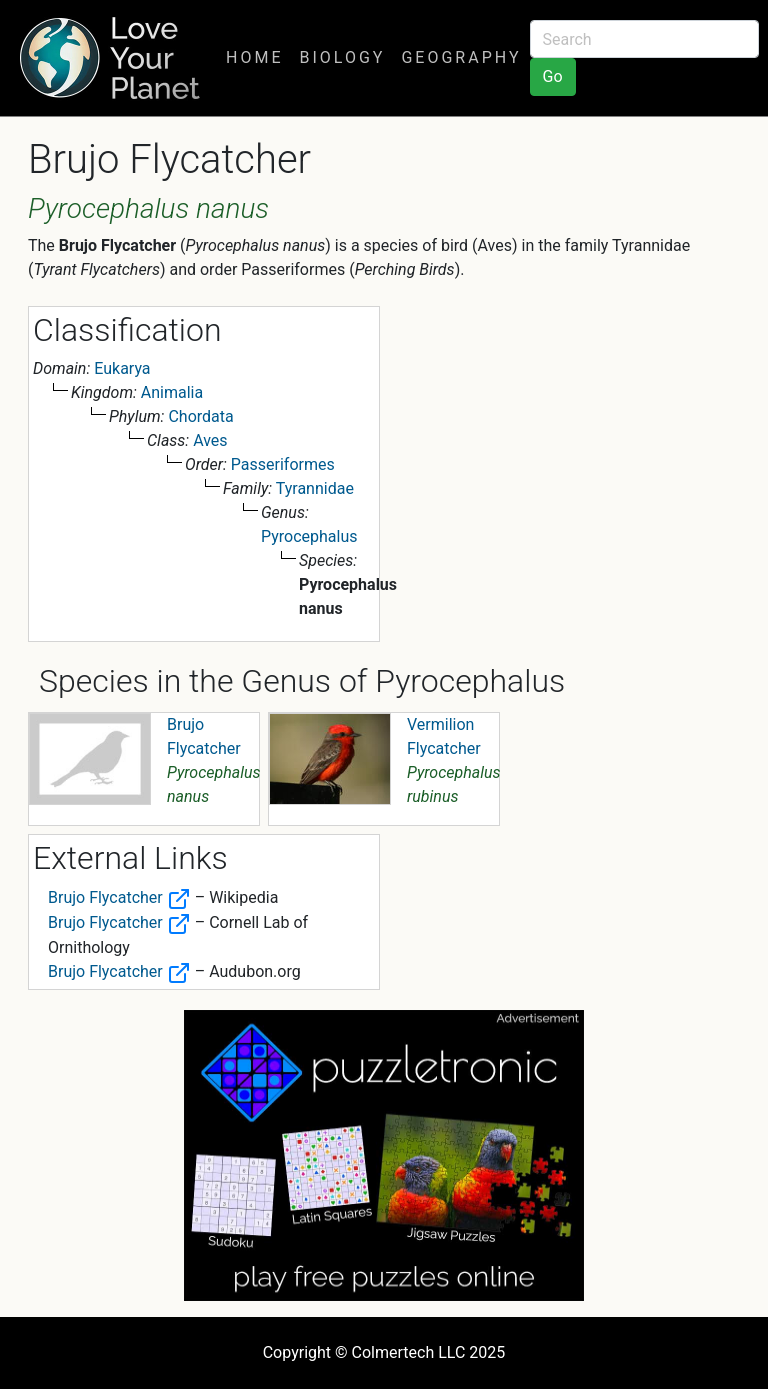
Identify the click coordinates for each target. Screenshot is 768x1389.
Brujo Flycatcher (119, 897)
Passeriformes (283, 464)
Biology (342, 57)
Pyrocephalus (309, 536)
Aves (210, 440)
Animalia (172, 392)
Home (254, 57)
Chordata (200, 416)
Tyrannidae (315, 488)
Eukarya (122, 368)
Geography (461, 57)
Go (553, 76)
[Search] (644, 39)
